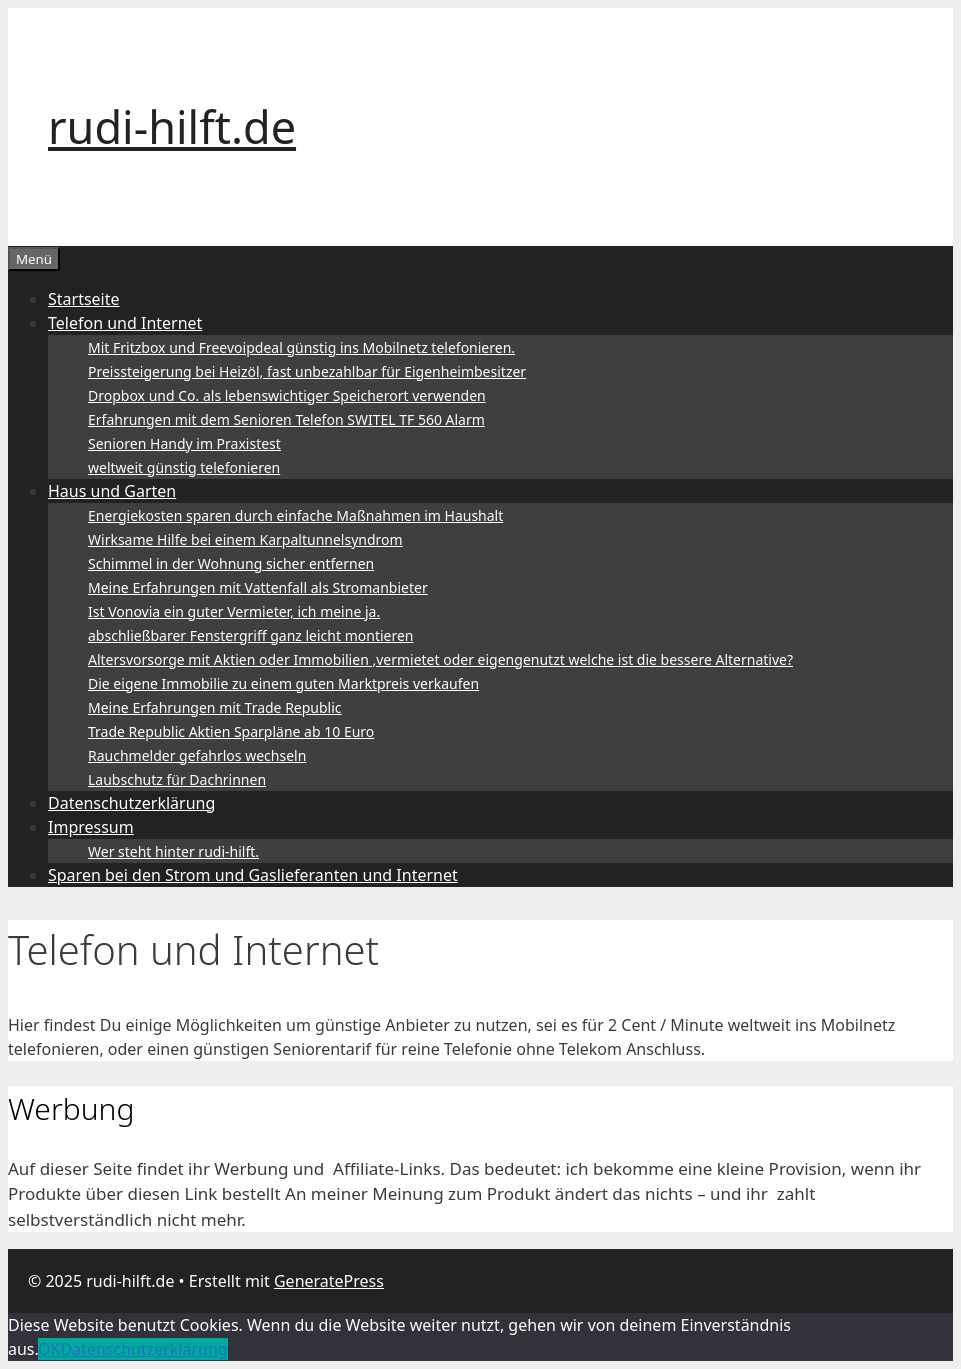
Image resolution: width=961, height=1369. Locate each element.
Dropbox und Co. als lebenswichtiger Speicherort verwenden (287, 395)
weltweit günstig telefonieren (184, 467)
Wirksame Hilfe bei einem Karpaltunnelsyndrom (245, 539)
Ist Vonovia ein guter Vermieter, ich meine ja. (234, 611)
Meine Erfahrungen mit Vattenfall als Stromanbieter (258, 587)
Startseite (84, 299)
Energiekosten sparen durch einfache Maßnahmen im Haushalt (295, 515)
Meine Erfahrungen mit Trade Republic (215, 707)
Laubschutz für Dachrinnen (177, 779)
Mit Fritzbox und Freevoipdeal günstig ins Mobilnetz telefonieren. (301, 347)
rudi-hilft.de (172, 126)
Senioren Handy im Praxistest (184, 443)
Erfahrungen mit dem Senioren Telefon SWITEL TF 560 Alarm (286, 419)
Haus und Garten (112, 491)
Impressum (91, 827)
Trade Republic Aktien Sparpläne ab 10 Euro (231, 731)
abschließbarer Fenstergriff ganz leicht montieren (251, 635)
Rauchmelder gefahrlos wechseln (197, 755)
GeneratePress (329, 1281)
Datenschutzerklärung (131, 803)
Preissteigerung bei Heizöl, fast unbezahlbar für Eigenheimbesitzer (307, 371)
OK (49, 1349)
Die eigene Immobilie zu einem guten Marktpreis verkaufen (283, 683)
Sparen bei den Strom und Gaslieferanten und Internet (253, 875)
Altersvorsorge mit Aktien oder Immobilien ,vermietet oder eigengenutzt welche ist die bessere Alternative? (440, 659)
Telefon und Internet (125, 323)
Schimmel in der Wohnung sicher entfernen (231, 563)
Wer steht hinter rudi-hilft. (173, 851)
